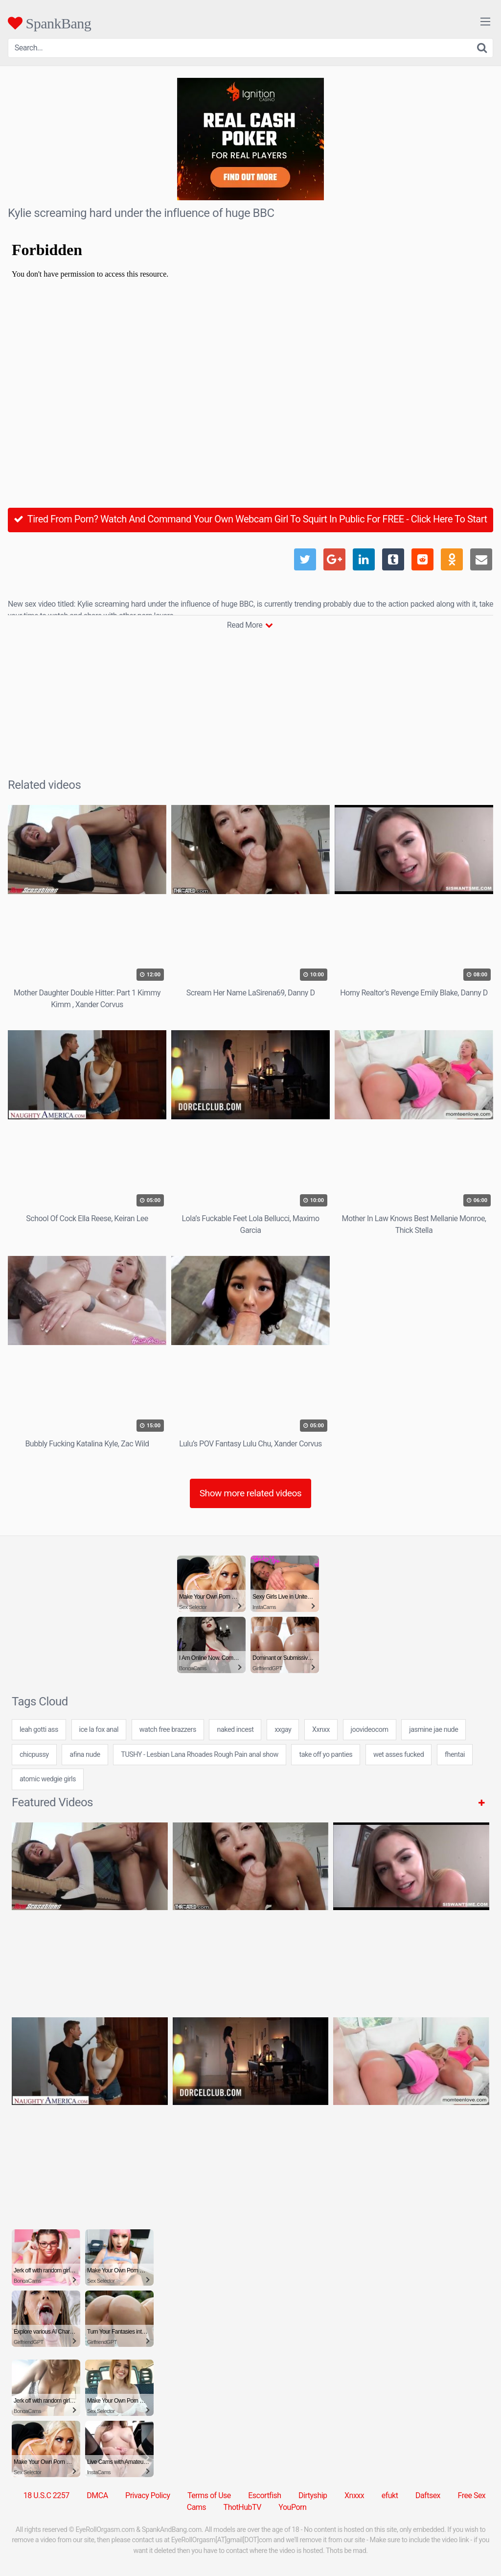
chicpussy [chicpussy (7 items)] (34, 1754)
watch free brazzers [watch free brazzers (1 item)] (167, 1729)
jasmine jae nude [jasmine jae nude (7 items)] (433, 1729)
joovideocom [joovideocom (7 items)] (369, 1729)
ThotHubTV (242, 2507)
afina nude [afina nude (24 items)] (84, 1754)
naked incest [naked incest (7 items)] (235, 1729)
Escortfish (264, 2495)
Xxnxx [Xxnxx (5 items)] (321, 1729)
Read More (250, 625)
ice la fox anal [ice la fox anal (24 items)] (99, 1729)
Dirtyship (312, 2495)
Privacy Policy (147, 2495)
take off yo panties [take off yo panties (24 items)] (325, 1754)
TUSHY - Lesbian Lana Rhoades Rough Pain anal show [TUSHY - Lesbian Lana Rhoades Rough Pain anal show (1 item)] (199, 1754)
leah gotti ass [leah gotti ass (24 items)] (39, 1729)
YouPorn (292, 2507)
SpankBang (49, 23)
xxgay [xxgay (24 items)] (282, 1729)
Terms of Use (209, 2495)
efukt (390, 2495)
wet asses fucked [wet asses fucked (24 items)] (398, 1754)
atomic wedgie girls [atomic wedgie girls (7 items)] (48, 1779)
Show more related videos (251, 1493)
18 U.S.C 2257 (46, 2495)
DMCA (97, 2495)
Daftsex (427, 2495)
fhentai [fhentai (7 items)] (455, 1754)
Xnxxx (354, 2495)
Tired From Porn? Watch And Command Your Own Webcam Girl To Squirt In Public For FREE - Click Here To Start (250, 519)
